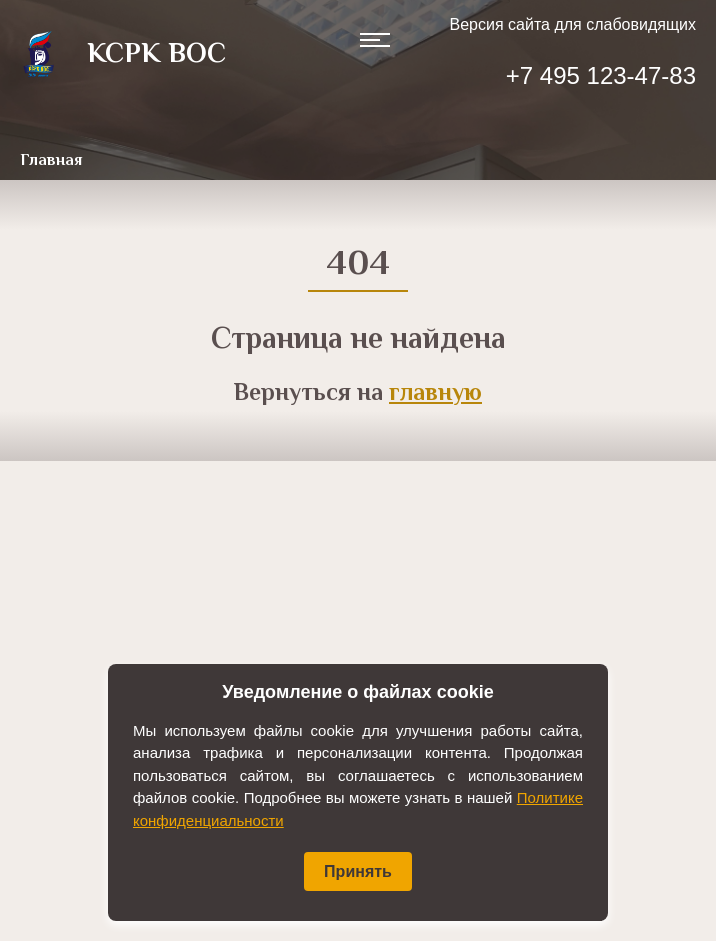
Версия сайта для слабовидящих (573, 24)
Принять (358, 871)
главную (435, 394)
